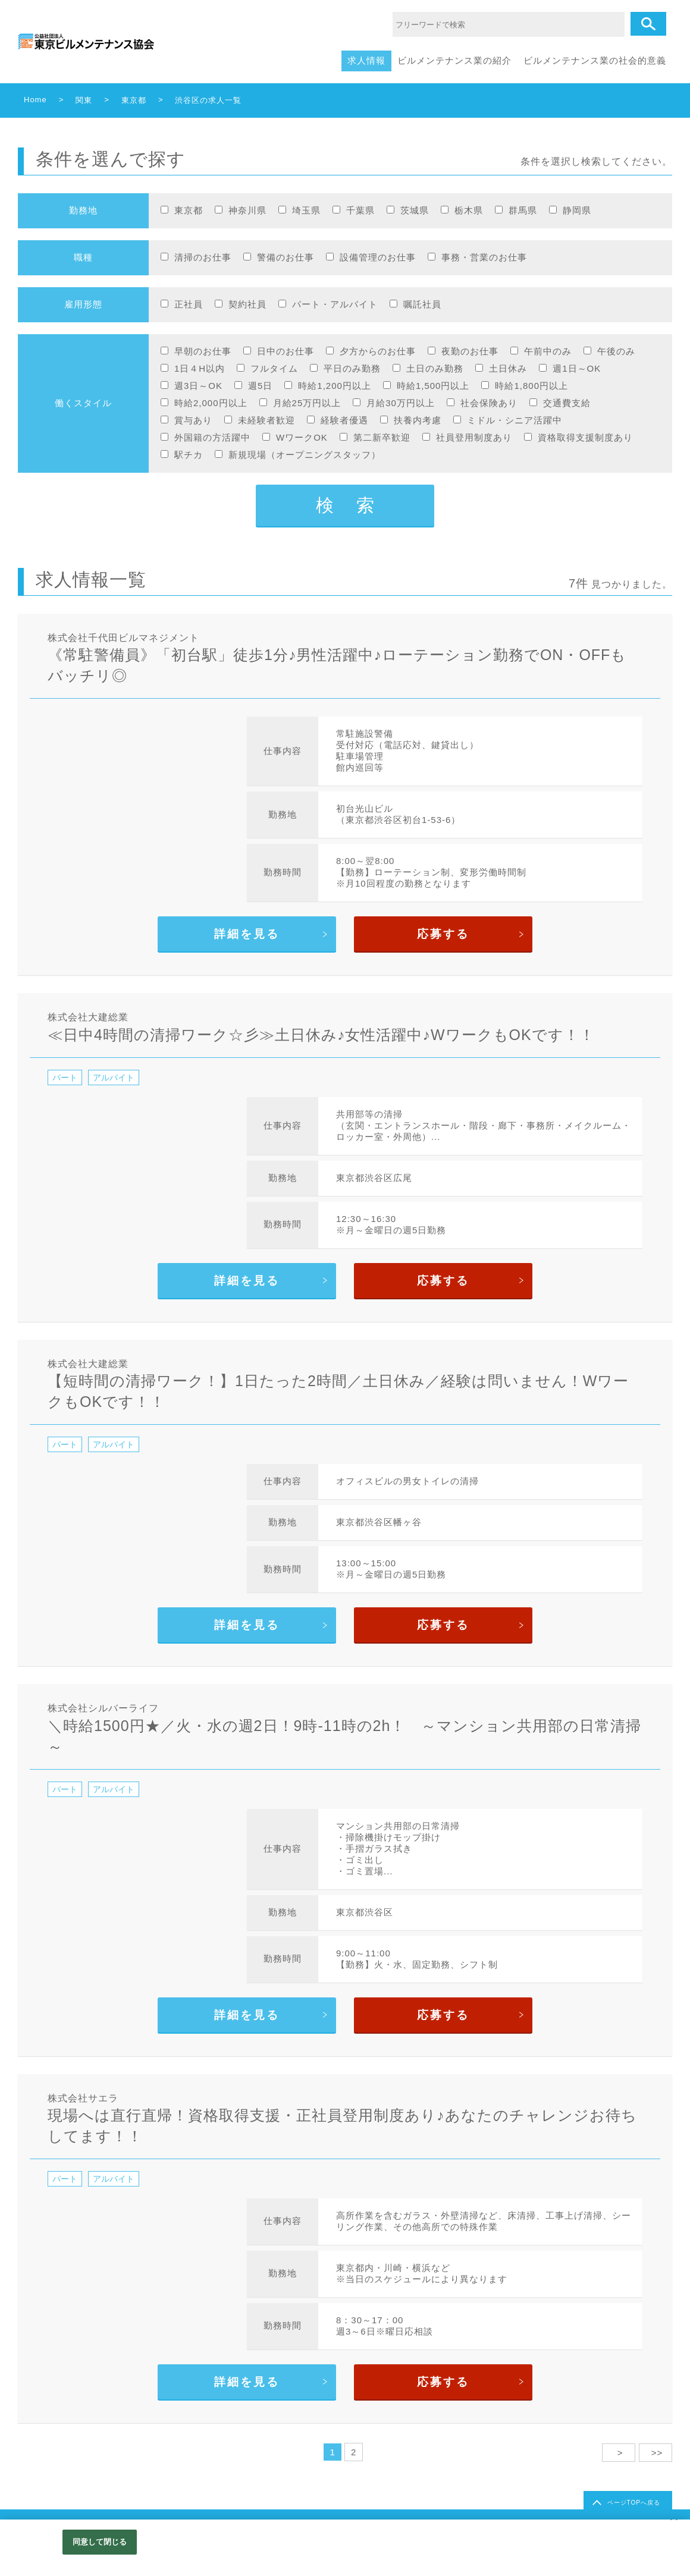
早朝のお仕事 (202, 351)
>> (655, 2453)
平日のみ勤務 (352, 368)
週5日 (260, 386)
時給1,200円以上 (334, 386)
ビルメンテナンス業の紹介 (454, 60)
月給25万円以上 (307, 403)
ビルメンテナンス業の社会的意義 (594, 60)
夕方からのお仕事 (378, 351)
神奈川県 (247, 210)
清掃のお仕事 (202, 257)
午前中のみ (548, 351)
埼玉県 (306, 210)
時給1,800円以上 (531, 386)
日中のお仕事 (285, 351)
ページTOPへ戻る (633, 2502)
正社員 (188, 304)
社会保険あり (489, 403)
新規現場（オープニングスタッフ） (304, 455)
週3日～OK (198, 386)
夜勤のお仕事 (469, 351)
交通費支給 (567, 403)
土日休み (508, 368)
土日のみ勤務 (434, 368)
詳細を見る (247, 934)
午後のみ (616, 351)
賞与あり (193, 420)
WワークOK (302, 437)
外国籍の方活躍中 (212, 437)
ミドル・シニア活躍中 (514, 420)
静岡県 (577, 210)
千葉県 (360, 210)
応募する (443, 934)
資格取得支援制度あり (585, 437)
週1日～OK (577, 368)
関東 (84, 100)
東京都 (133, 100)
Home (35, 99)
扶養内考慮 (417, 420)
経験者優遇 (344, 420)
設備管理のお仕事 (378, 257)
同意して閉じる (100, 2541)
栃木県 (468, 210)
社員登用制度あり (474, 437)
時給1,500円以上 (433, 386)
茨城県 (414, 210)
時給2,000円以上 (210, 403)
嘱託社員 (422, 304)
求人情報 (366, 60)
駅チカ (188, 455)
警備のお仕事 (285, 257)
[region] (345, 2548)
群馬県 (523, 210)
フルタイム (274, 368)
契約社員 (247, 304)
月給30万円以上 (400, 403)
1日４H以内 (199, 368)
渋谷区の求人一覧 (208, 100)
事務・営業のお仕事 (484, 257)
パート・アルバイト (335, 304)
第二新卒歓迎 (381, 437)
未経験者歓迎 (266, 420)
